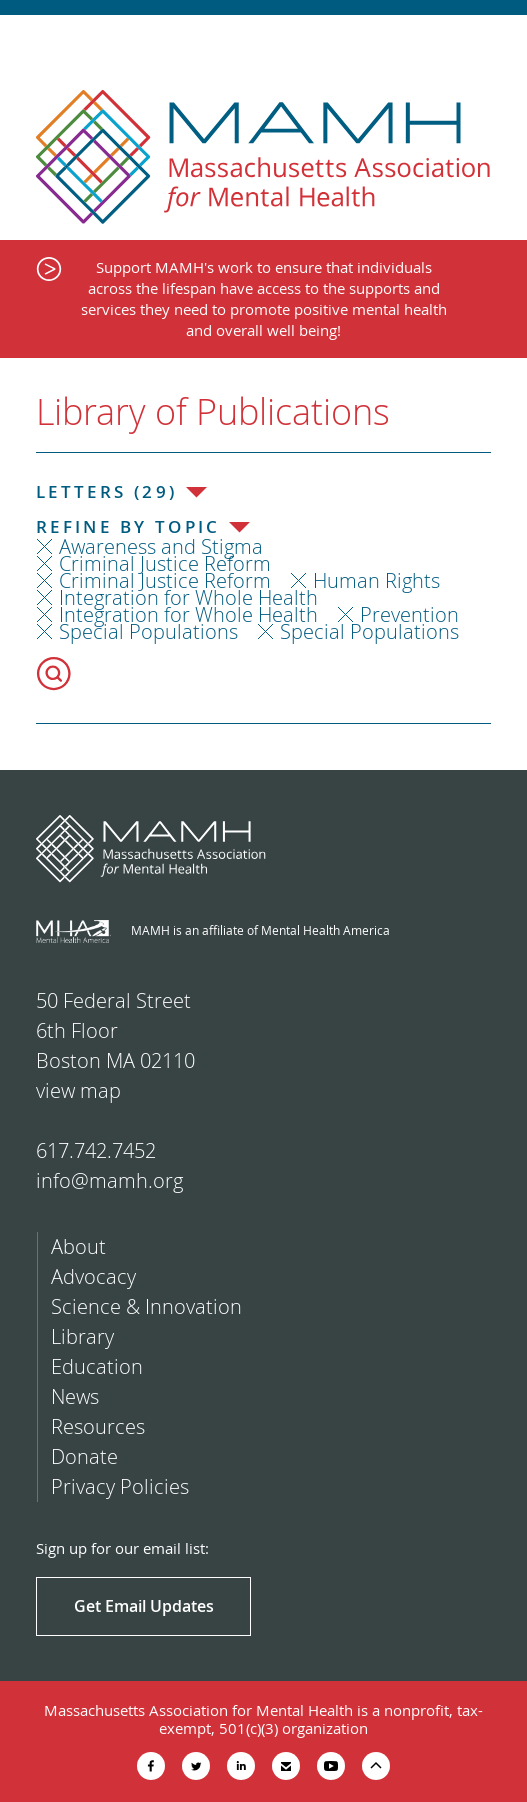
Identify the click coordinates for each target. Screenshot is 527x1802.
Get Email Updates (144, 1606)
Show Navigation (494, 42)
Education (97, 1366)
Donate (84, 1456)
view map (78, 1090)
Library (82, 1336)
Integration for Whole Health (188, 597)
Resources (98, 1426)
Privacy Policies (120, 1486)
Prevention (409, 614)
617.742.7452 (96, 1150)
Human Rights (376, 580)
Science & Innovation (146, 1306)
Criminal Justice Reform (165, 563)
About (78, 1246)
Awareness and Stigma (161, 546)
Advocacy (93, 1276)
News (75, 1396)
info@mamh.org (109, 1180)
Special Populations (148, 631)
